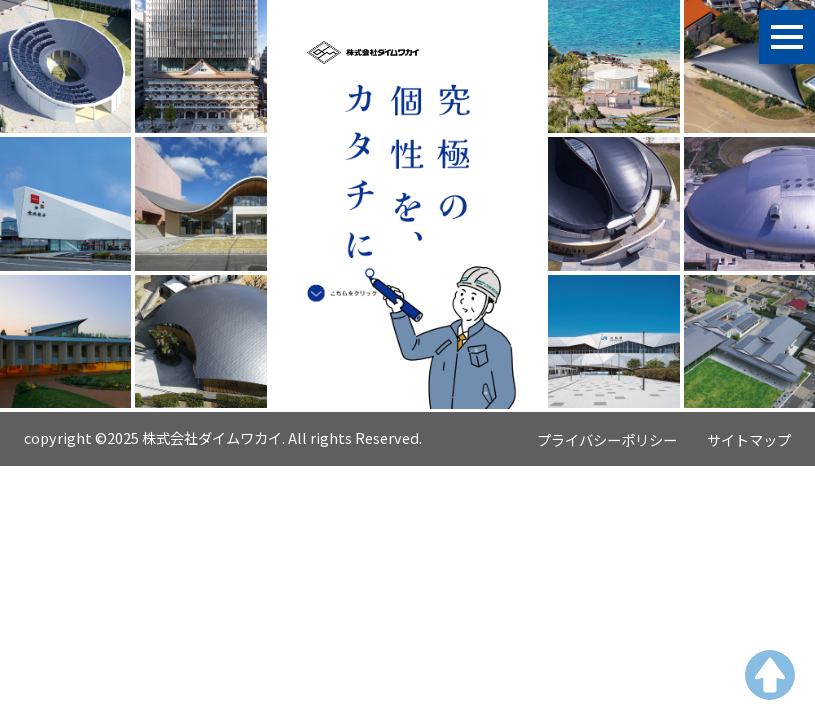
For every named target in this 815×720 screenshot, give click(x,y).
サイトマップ (749, 439)
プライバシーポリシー (607, 439)
